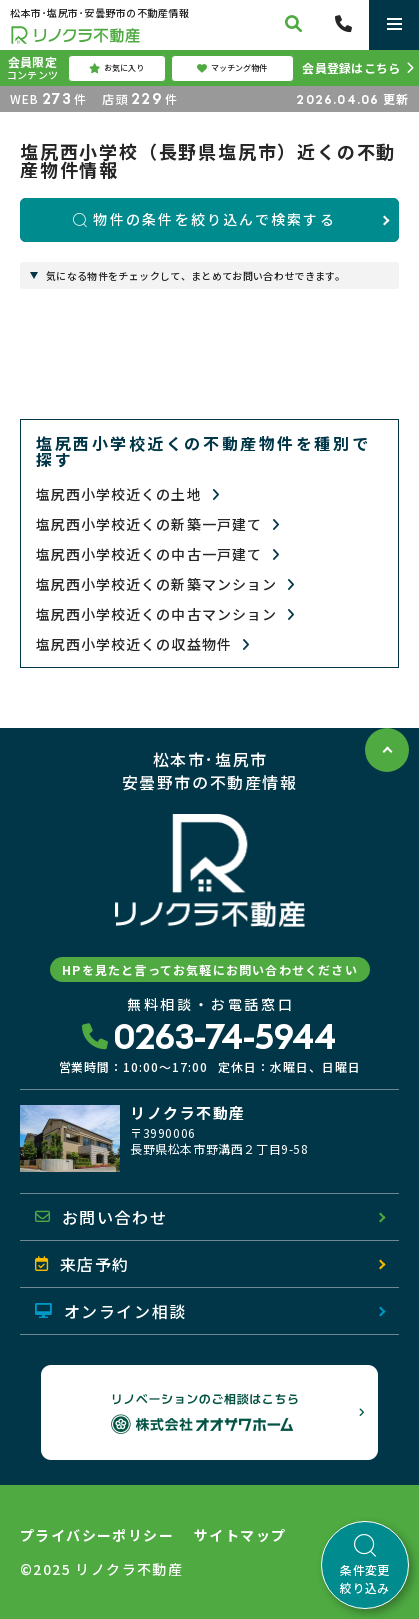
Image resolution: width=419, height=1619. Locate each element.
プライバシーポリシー (97, 1535)
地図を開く (339, 1168)
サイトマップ (240, 1535)
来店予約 (82, 1264)
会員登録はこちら (351, 67)
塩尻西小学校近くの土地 (128, 494)
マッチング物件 (232, 68)
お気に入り (116, 68)
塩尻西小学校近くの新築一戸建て (158, 524)
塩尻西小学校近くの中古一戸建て (158, 554)
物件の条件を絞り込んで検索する (204, 219)
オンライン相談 (111, 1311)
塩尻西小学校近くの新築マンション (165, 584)
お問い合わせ (101, 1217)
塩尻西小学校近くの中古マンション (165, 614)
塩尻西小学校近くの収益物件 (143, 644)
